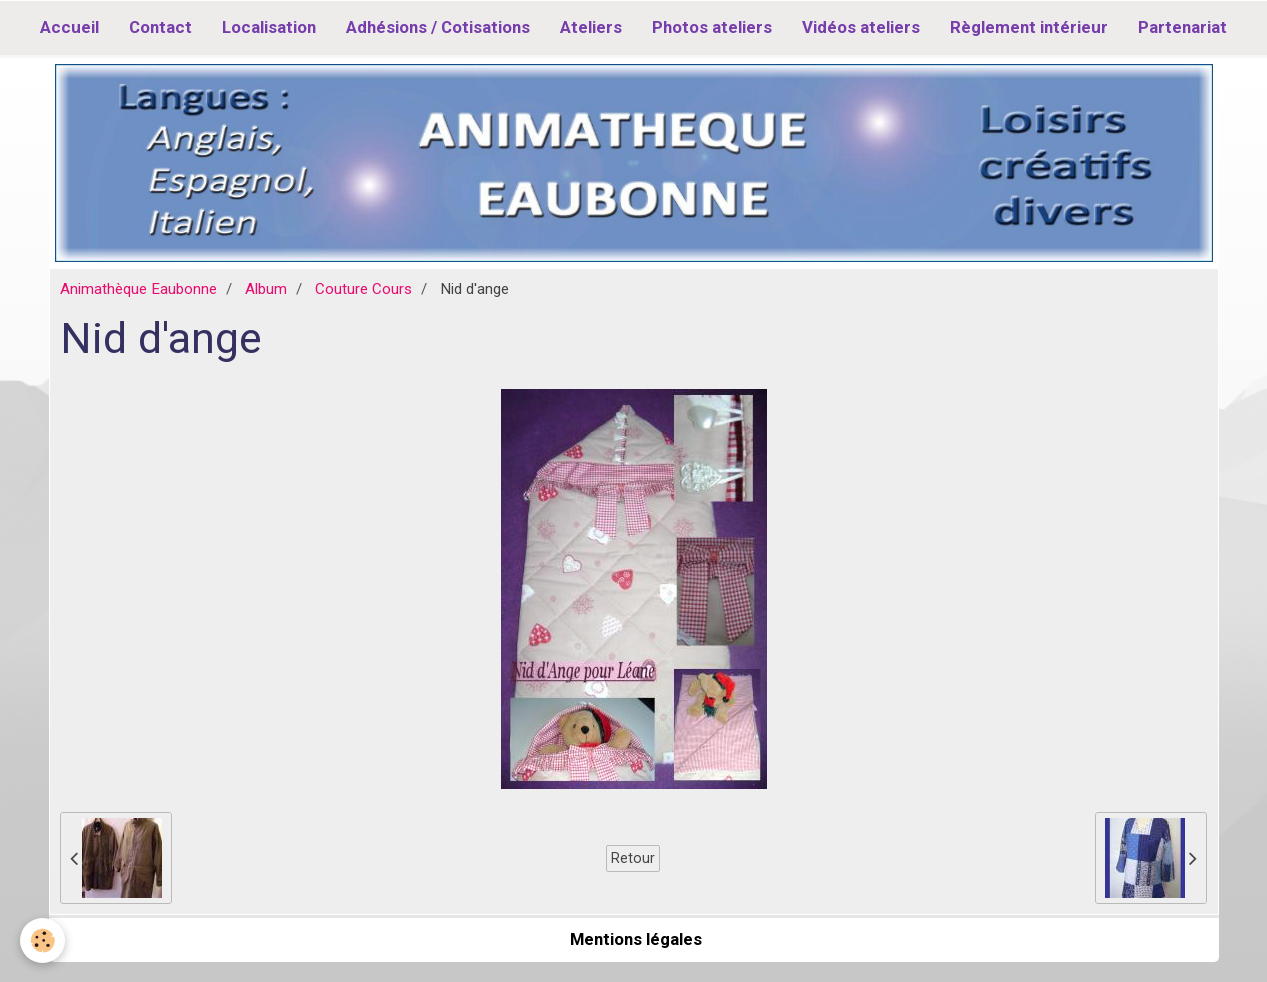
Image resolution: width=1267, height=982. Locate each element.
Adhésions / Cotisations (438, 27)
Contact (160, 27)
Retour (633, 858)
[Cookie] (42, 940)
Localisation (269, 27)
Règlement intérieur (1029, 27)
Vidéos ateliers (861, 27)
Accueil (69, 27)
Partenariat (1182, 27)
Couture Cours (363, 289)
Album (266, 289)
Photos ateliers (712, 27)
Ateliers (591, 27)
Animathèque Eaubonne (138, 289)
